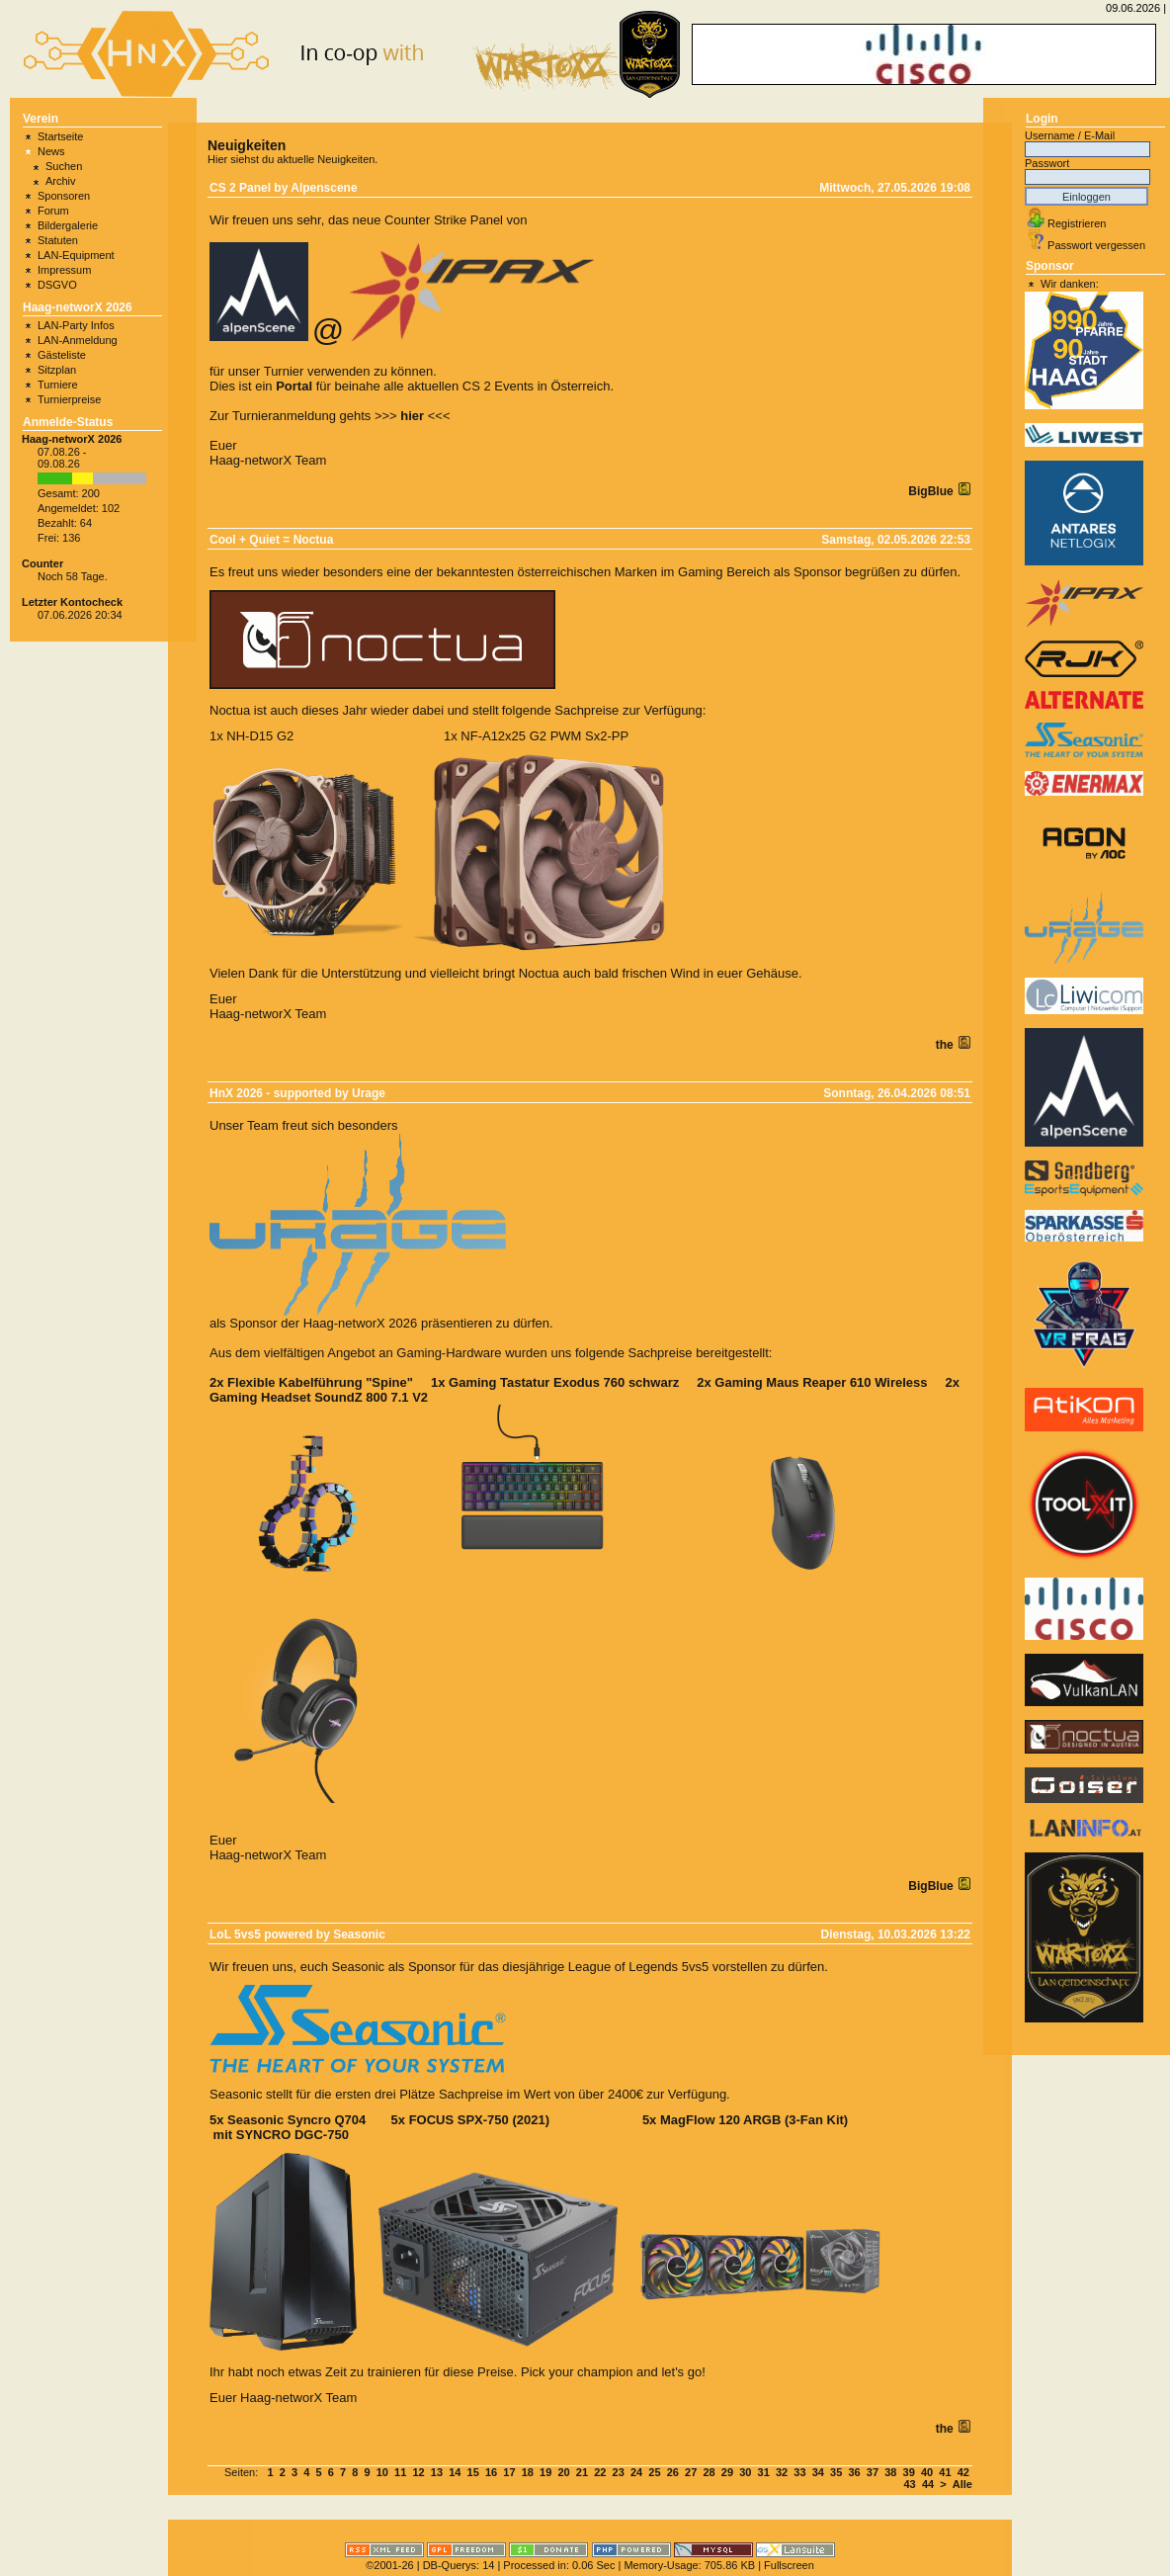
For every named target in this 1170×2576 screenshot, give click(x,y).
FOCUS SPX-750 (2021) (479, 2119)
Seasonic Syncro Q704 (296, 2119)
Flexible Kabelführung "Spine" (320, 1382)
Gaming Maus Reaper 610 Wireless (820, 1382)
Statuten (58, 240)
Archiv (60, 181)
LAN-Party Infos (76, 325)
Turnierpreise (69, 399)
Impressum (64, 270)
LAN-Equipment (76, 255)
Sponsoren (64, 196)
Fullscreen (789, 2565)
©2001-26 (389, 2565)
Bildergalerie (68, 225)
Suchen (63, 166)
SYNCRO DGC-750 (292, 2134)
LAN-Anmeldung (78, 340)
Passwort (1047, 163)
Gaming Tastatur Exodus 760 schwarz (564, 1382)
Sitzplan (57, 370)
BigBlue (932, 491)
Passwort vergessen (1096, 245)
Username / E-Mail (1070, 135)
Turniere (58, 384)
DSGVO (57, 285)
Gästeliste (62, 355)
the (946, 1045)
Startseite (60, 136)
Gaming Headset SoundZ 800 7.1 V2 (318, 1397)
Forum (53, 210)
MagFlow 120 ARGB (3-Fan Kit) (754, 2119)
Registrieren (1076, 223)
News (51, 151)
